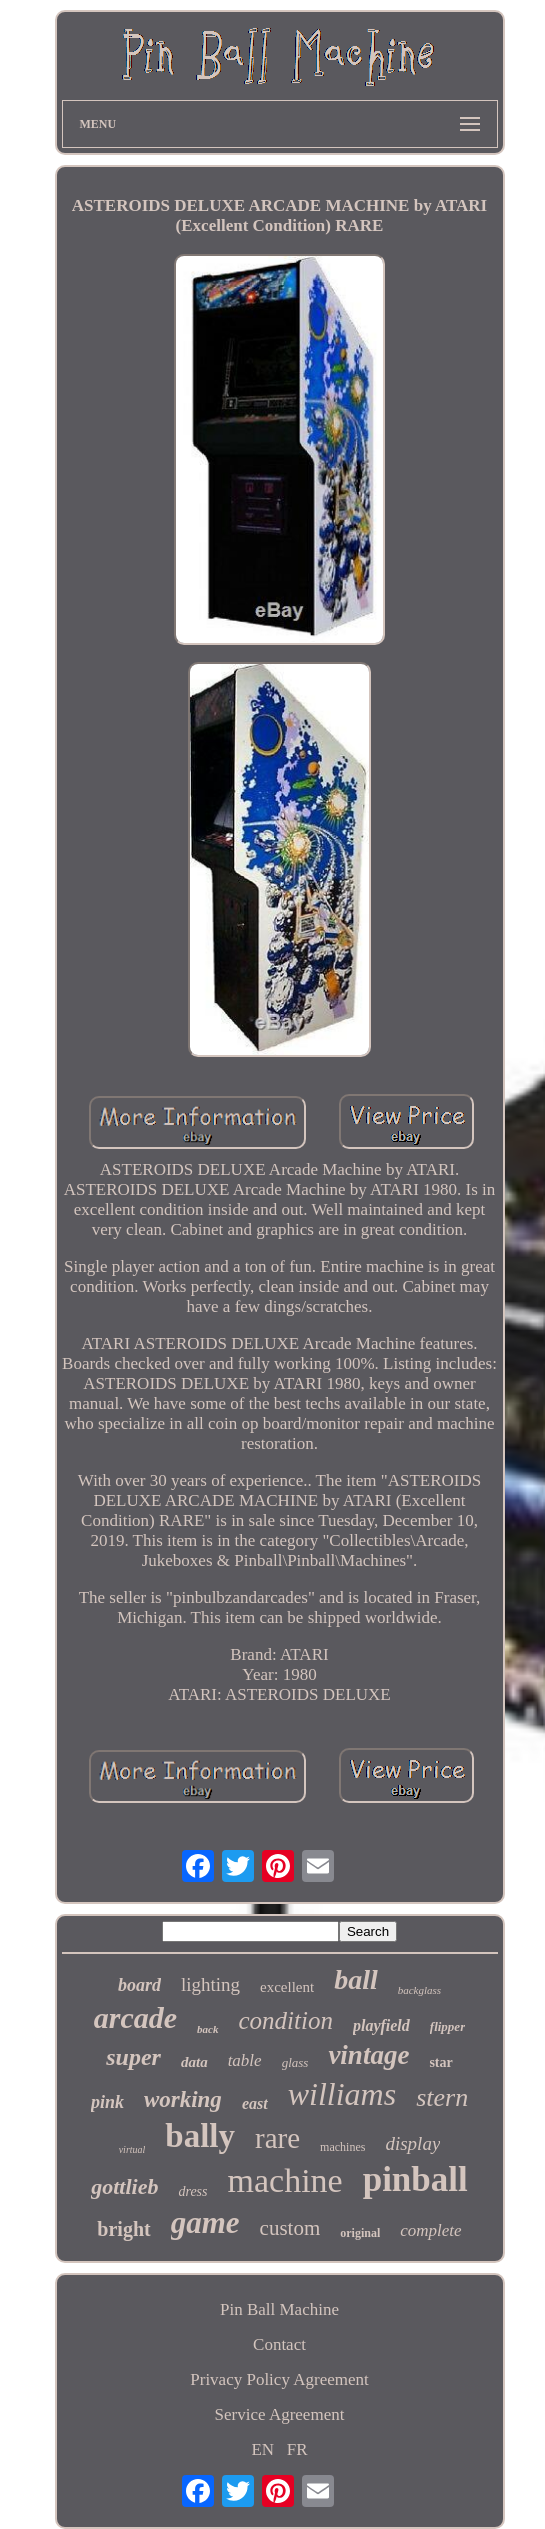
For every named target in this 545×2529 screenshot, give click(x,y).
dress (192, 2191)
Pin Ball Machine (279, 2309)
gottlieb (124, 2186)
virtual (132, 2149)
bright (123, 2229)
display (412, 2143)
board (139, 1985)
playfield (381, 2025)
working (183, 2099)
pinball (415, 2179)
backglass (419, 1990)
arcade (135, 2017)
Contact (279, 2344)
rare (277, 2138)
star (440, 2062)
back (207, 2029)
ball (356, 1979)
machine (285, 2180)
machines (342, 2147)
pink (107, 2102)
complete (430, 2230)
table (245, 2060)
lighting (210, 1984)
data (194, 2062)
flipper (447, 2026)
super (133, 2057)
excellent (287, 1987)
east (255, 2103)
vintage (368, 2055)
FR (297, 2449)
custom (290, 2228)
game (205, 2222)
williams (342, 2094)
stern (442, 2097)
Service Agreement (280, 2414)
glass (295, 2062)
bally (200, 2136)
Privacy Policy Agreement (279, 2379)
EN (262, 2449)
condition (286, 2020)
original (360, 2233)
